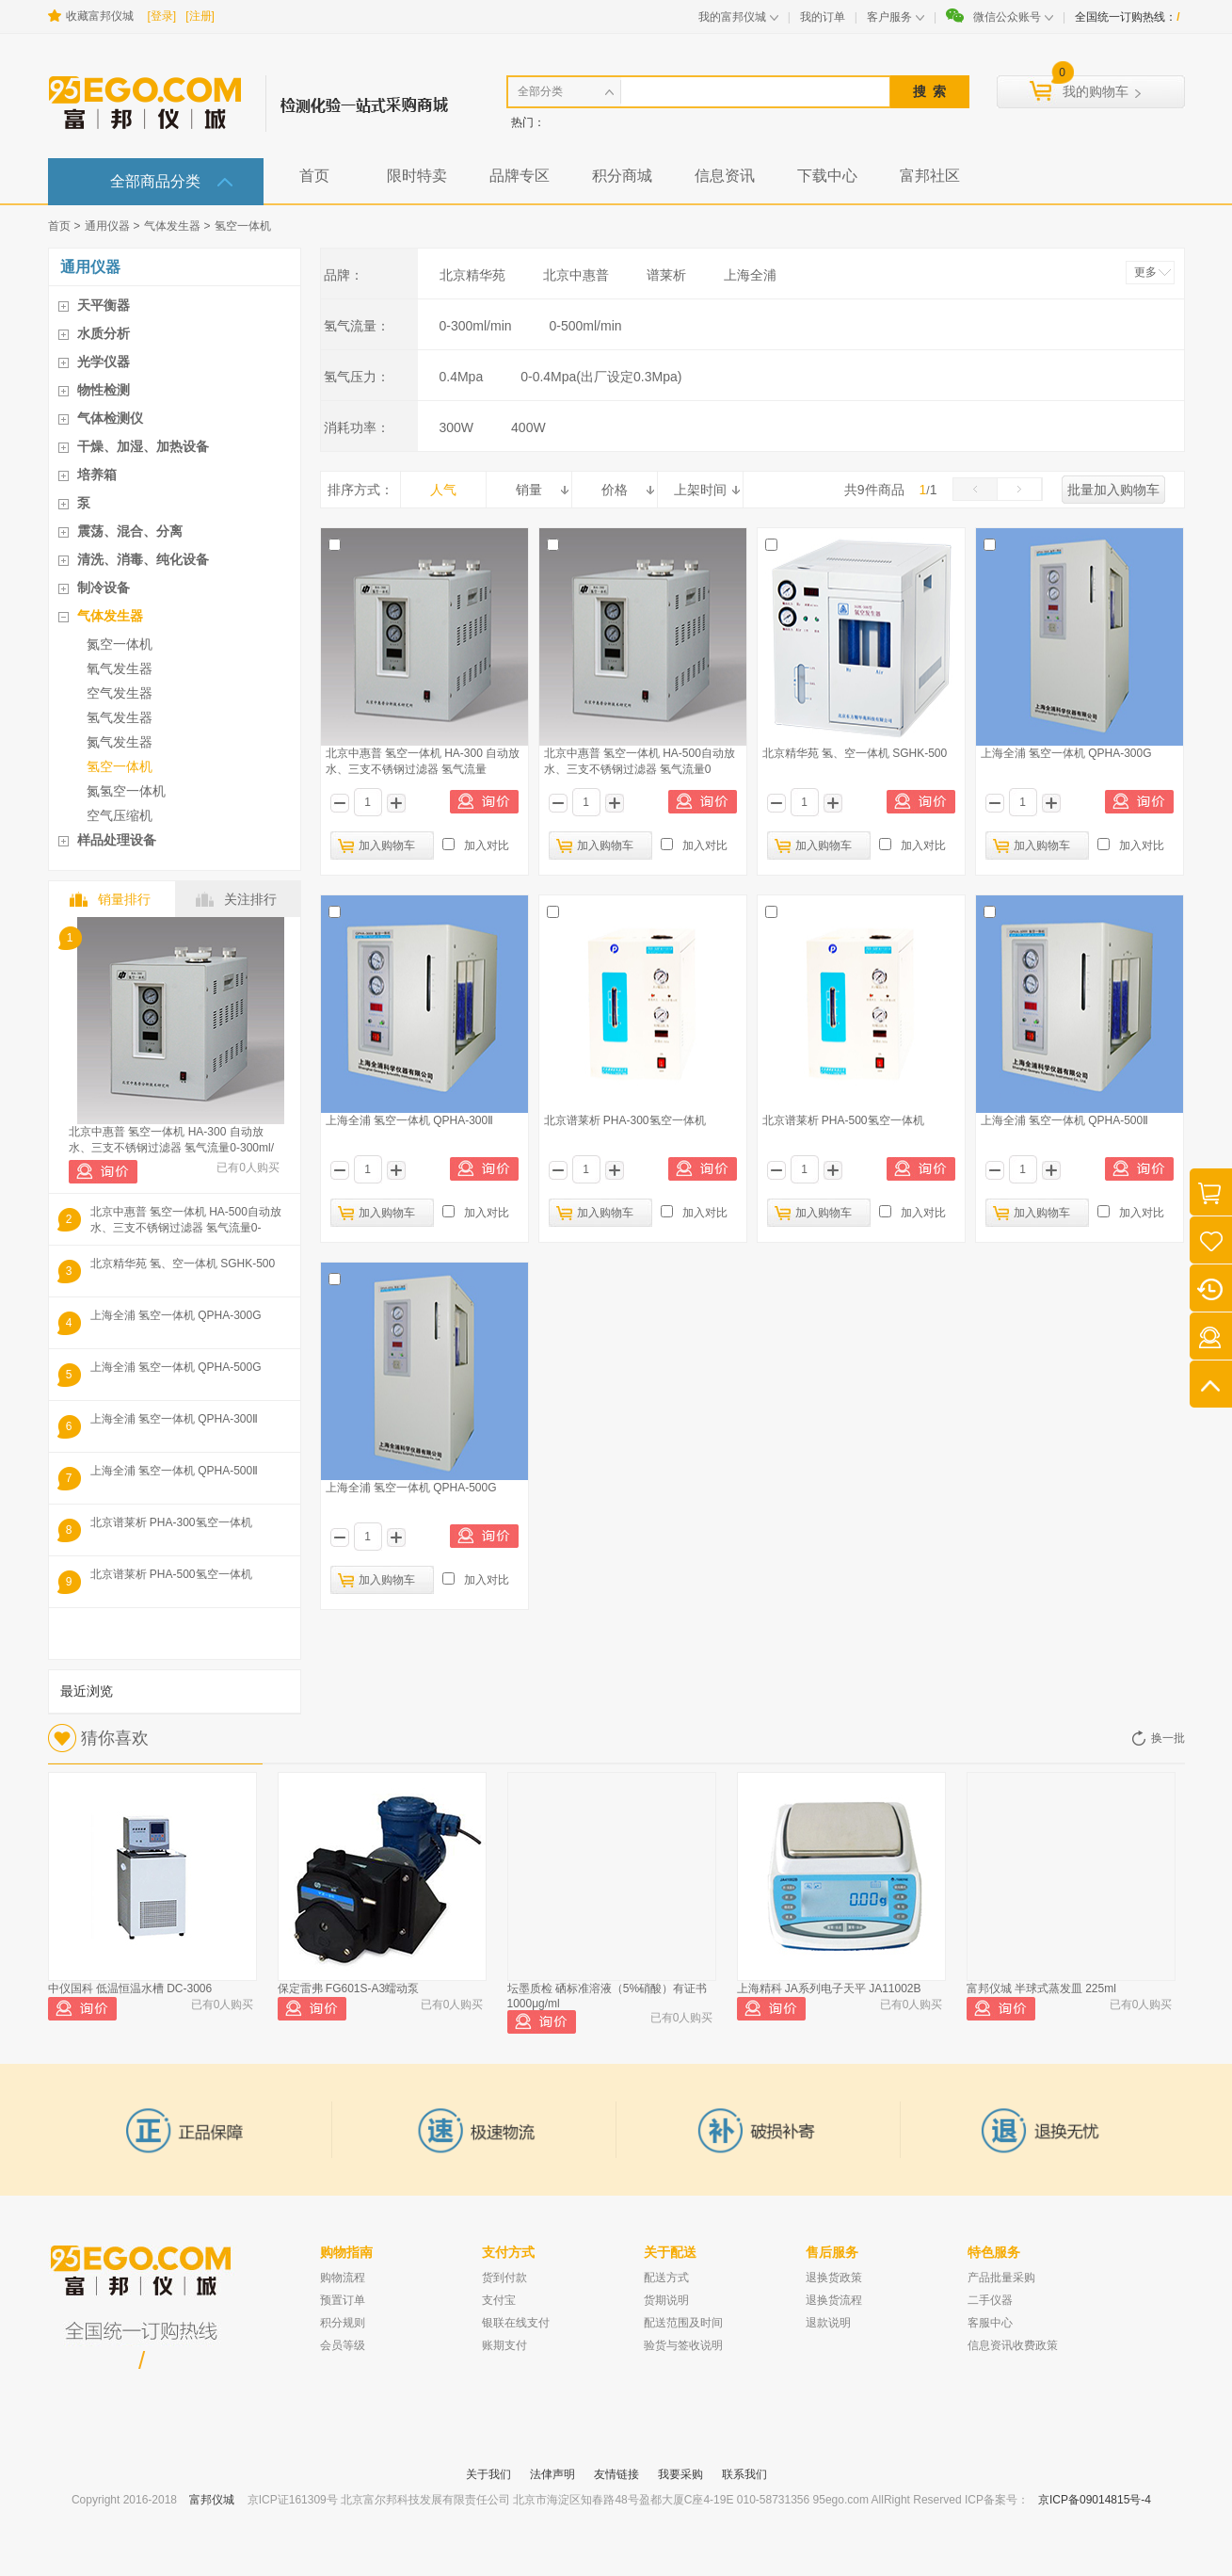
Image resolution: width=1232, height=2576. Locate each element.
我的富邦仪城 (732, 17)
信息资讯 (725, 176)
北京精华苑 (472, 274)
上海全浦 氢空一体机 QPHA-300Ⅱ (174, 1418)
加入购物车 (387, 845)
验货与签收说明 (683, 2345)
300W (457, 427)
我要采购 (680, 2474)
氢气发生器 (119, 717)
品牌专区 (519, 176)
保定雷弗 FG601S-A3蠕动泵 (349, 1988)
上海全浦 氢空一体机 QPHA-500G (176, 1367)
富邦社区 (930, 176)
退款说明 (828, 2322)
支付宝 (499, 2300)
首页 (314, 176)
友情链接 (616, 2474)
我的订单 (822, 17)
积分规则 (342, 2322)
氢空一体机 (243, 226)
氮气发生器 (119, 741)
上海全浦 (750, 274)
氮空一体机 (119, 644)
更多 (1145, 272)
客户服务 (889, 17)
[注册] (200, 16)
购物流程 (342, 2277)
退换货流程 (834, 2300)
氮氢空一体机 (126, 790)
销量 (529, 489)
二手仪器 (990, 2300)
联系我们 (744, 2474)
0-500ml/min (586, 325)
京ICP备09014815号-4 (1094, 2499)
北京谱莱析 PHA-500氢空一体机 (171, 1574)
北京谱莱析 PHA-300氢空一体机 (171, 1522)
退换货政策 (834, 2277)
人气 (443, 489)
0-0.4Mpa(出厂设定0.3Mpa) (600, 376)
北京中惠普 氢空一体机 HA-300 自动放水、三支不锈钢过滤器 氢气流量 (423, 761)
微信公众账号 (1007, 17)
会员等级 (342, 2345)
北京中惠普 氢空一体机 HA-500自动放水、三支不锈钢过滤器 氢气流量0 (639, 761)
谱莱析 (666, 274)
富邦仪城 (211, 2499)
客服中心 (990, 2322)
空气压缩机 (119, 815)
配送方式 (666, 2277)
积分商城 (622, 176)
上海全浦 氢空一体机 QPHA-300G (176, 1315)
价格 (614, 489)
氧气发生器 (119, 668)
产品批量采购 (1001, 2277)
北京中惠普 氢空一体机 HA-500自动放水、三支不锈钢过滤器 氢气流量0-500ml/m (185, 1219)
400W (528, 427)
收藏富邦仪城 (100, 16)
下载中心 (827, 176)
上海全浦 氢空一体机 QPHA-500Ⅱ (174, 1470)
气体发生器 (172, 226)
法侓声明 (552, 2474)
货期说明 (666, 2300)
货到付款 (504, 2277)
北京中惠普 (576, 274)
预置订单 (342, 2300)
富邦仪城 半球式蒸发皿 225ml (1041, 1988)
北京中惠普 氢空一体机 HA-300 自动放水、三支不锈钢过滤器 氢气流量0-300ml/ (171, 1139)
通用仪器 (107, 226)
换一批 (1168, 1738)
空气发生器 (119, 692)
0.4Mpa (462, 376)
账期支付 (504, 2345)
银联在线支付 (516, 2322)
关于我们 (488, 2474)
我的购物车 (1095, 91)
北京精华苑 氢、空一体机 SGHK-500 (183, 1263)
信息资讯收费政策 (1013, 2345)
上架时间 (700, 489)
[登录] (162, 16)
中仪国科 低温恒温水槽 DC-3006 (130, 1988)
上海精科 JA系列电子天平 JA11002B (829, 1988)
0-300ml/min (476, 325)
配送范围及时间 (683, 2322)
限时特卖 (417, 176)
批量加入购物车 (1113, 489)
